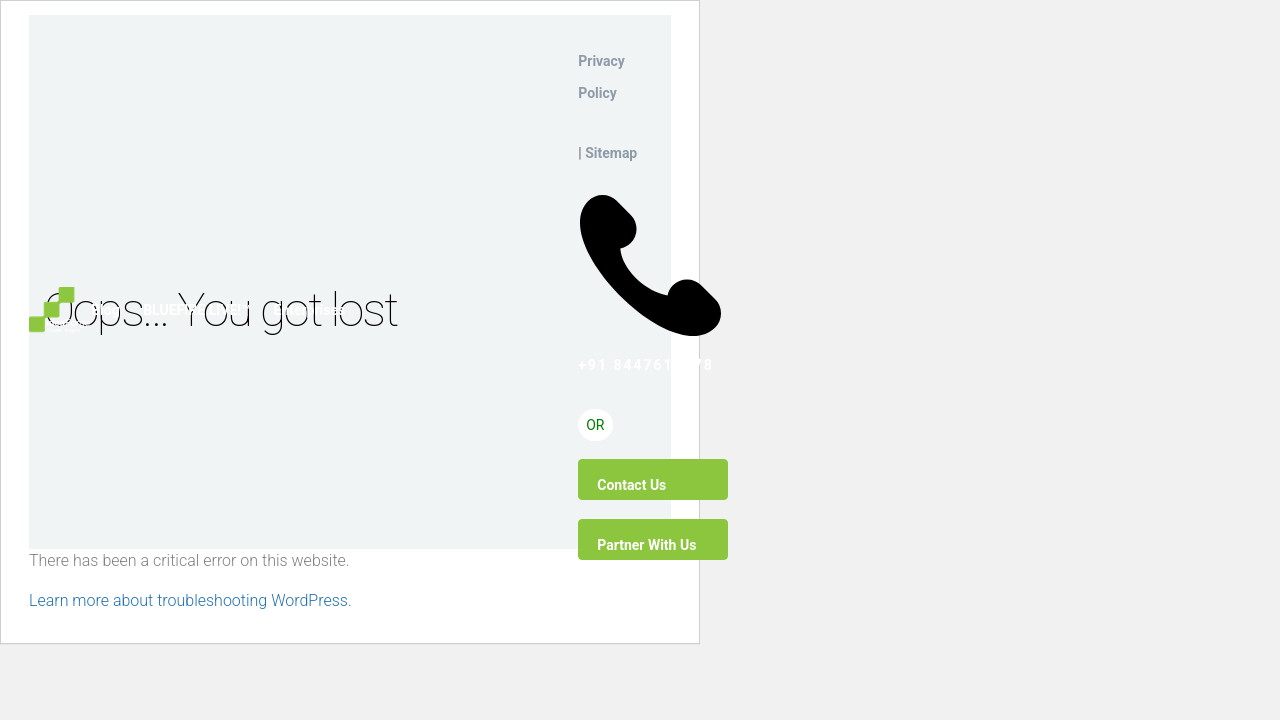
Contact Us (631, 485)
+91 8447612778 (650, 200)
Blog (105, 310)
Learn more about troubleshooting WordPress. (190, 600)
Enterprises (309, 310)
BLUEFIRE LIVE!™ (196, 310)
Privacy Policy (601, 77)
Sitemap (611, 153)
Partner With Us (646, 545)
